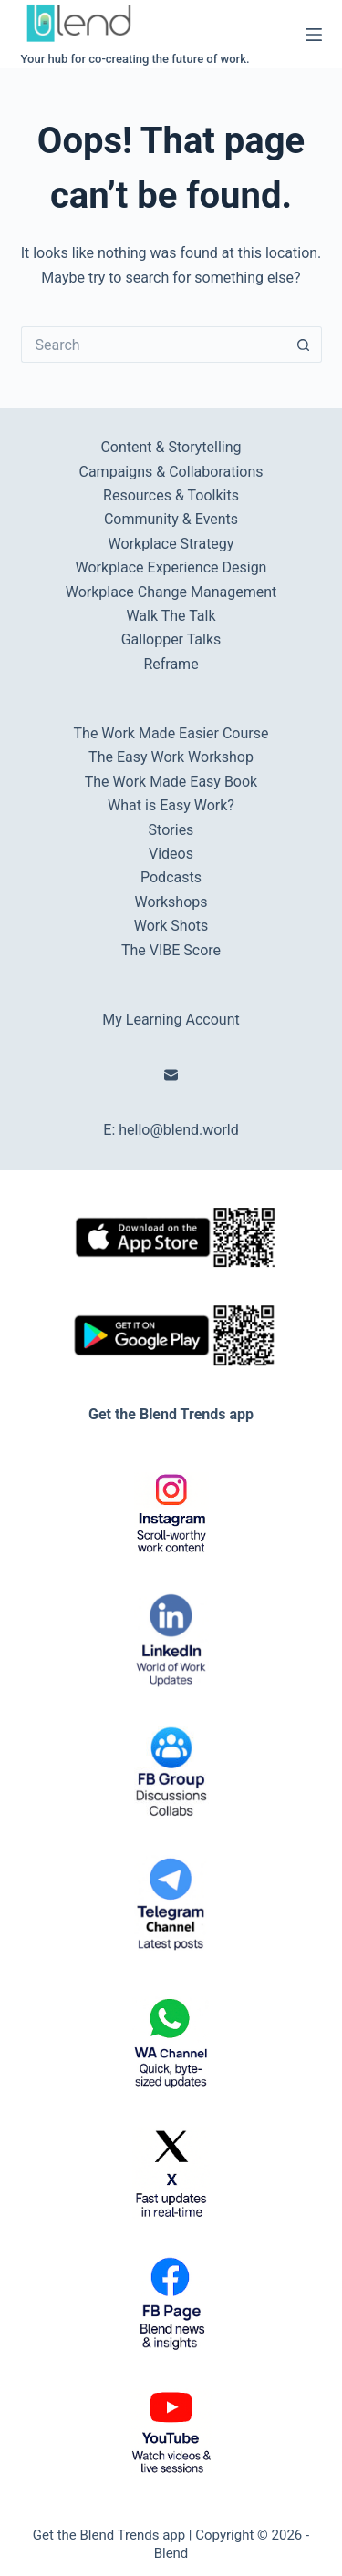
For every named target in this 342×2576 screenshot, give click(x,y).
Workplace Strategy (171, 543)
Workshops (170, 902)
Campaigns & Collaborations (171, 471)
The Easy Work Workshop (171, 757)
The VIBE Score (171, 950)
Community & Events (171, 519)
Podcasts (171, 877)
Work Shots (171, 925)
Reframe (170, 664)
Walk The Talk (170, 615)
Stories (171, 830)
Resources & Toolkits (171, 495)
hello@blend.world (179, 1130)
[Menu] (314, 34)
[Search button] (303, 344)
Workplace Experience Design (171, 567)
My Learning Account (170, 1019)
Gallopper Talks (171, 639)
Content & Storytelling (170, 447)
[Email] (171, 1075)
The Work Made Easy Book (171, 781)
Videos (171, 853)
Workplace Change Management (171, 592)
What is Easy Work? (171, 805)
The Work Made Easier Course (171, 733)
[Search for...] (153, 344)
